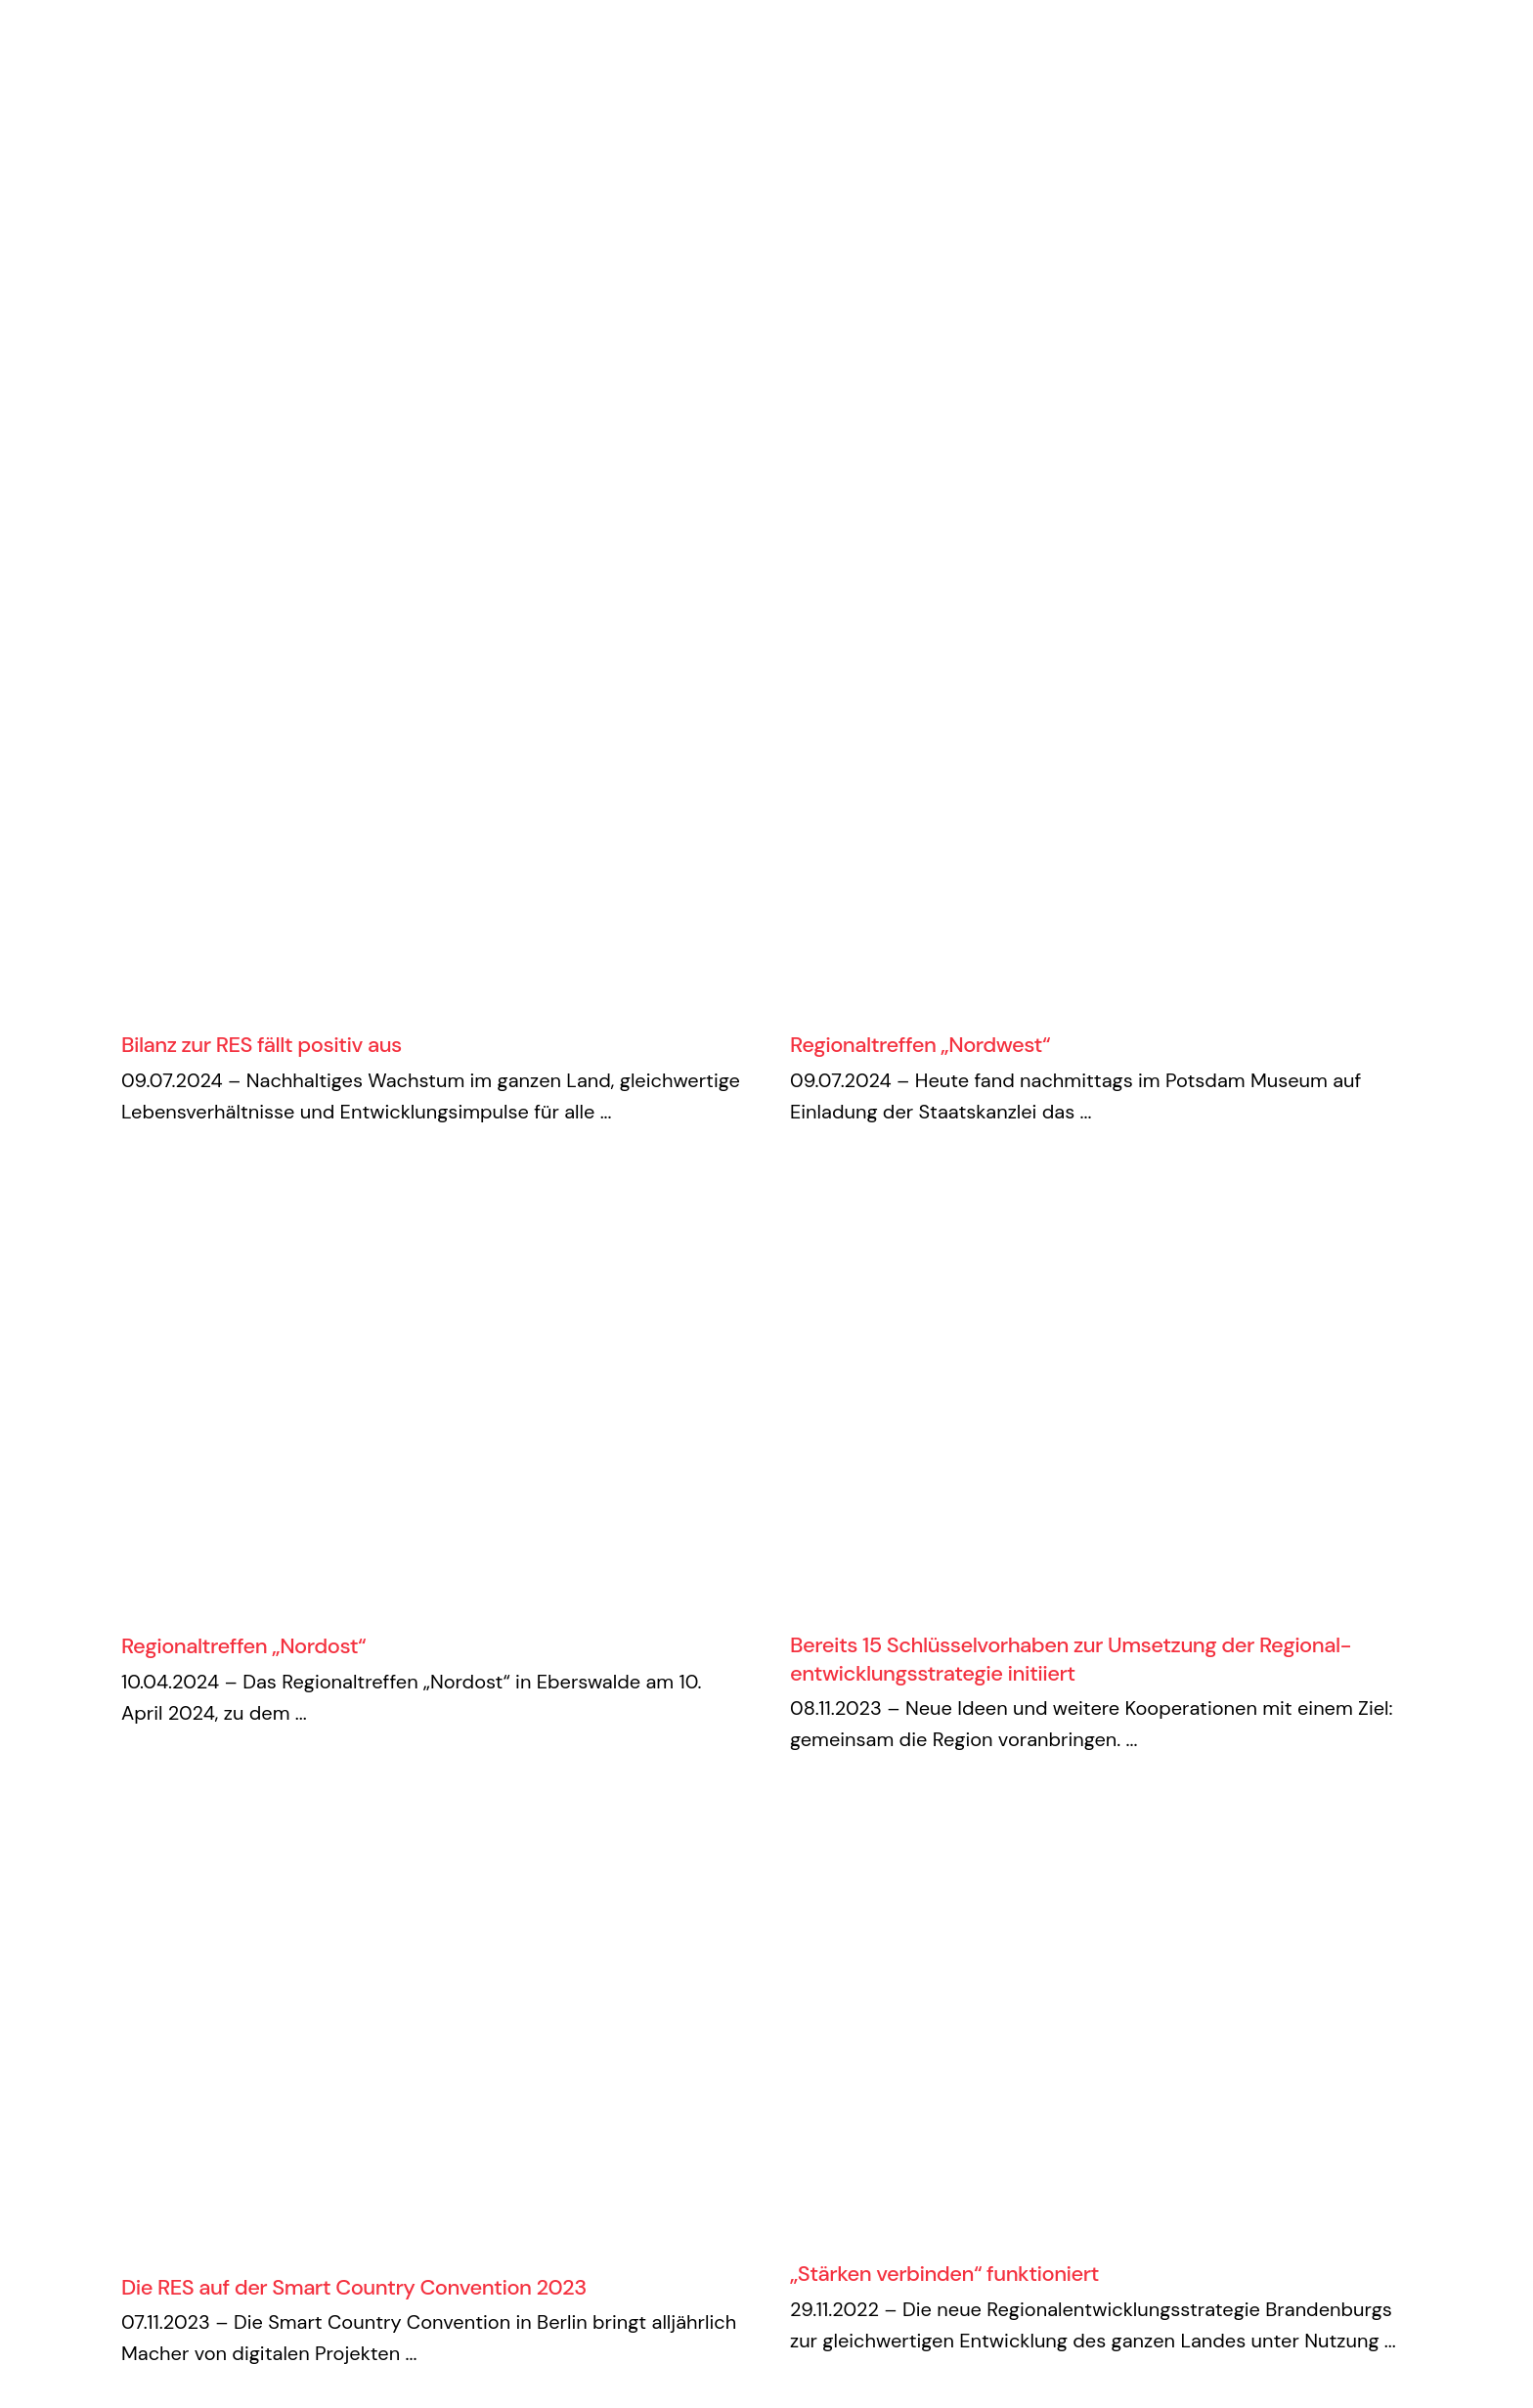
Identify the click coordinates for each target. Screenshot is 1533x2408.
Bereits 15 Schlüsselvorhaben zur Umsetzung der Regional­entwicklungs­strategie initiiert (1071, 1659)
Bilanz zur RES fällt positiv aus (261, 1044)
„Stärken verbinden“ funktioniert (944, 2273)
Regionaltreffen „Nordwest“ (920, 1044)
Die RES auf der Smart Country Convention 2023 (354, 2287)
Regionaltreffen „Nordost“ (243, 1646)
